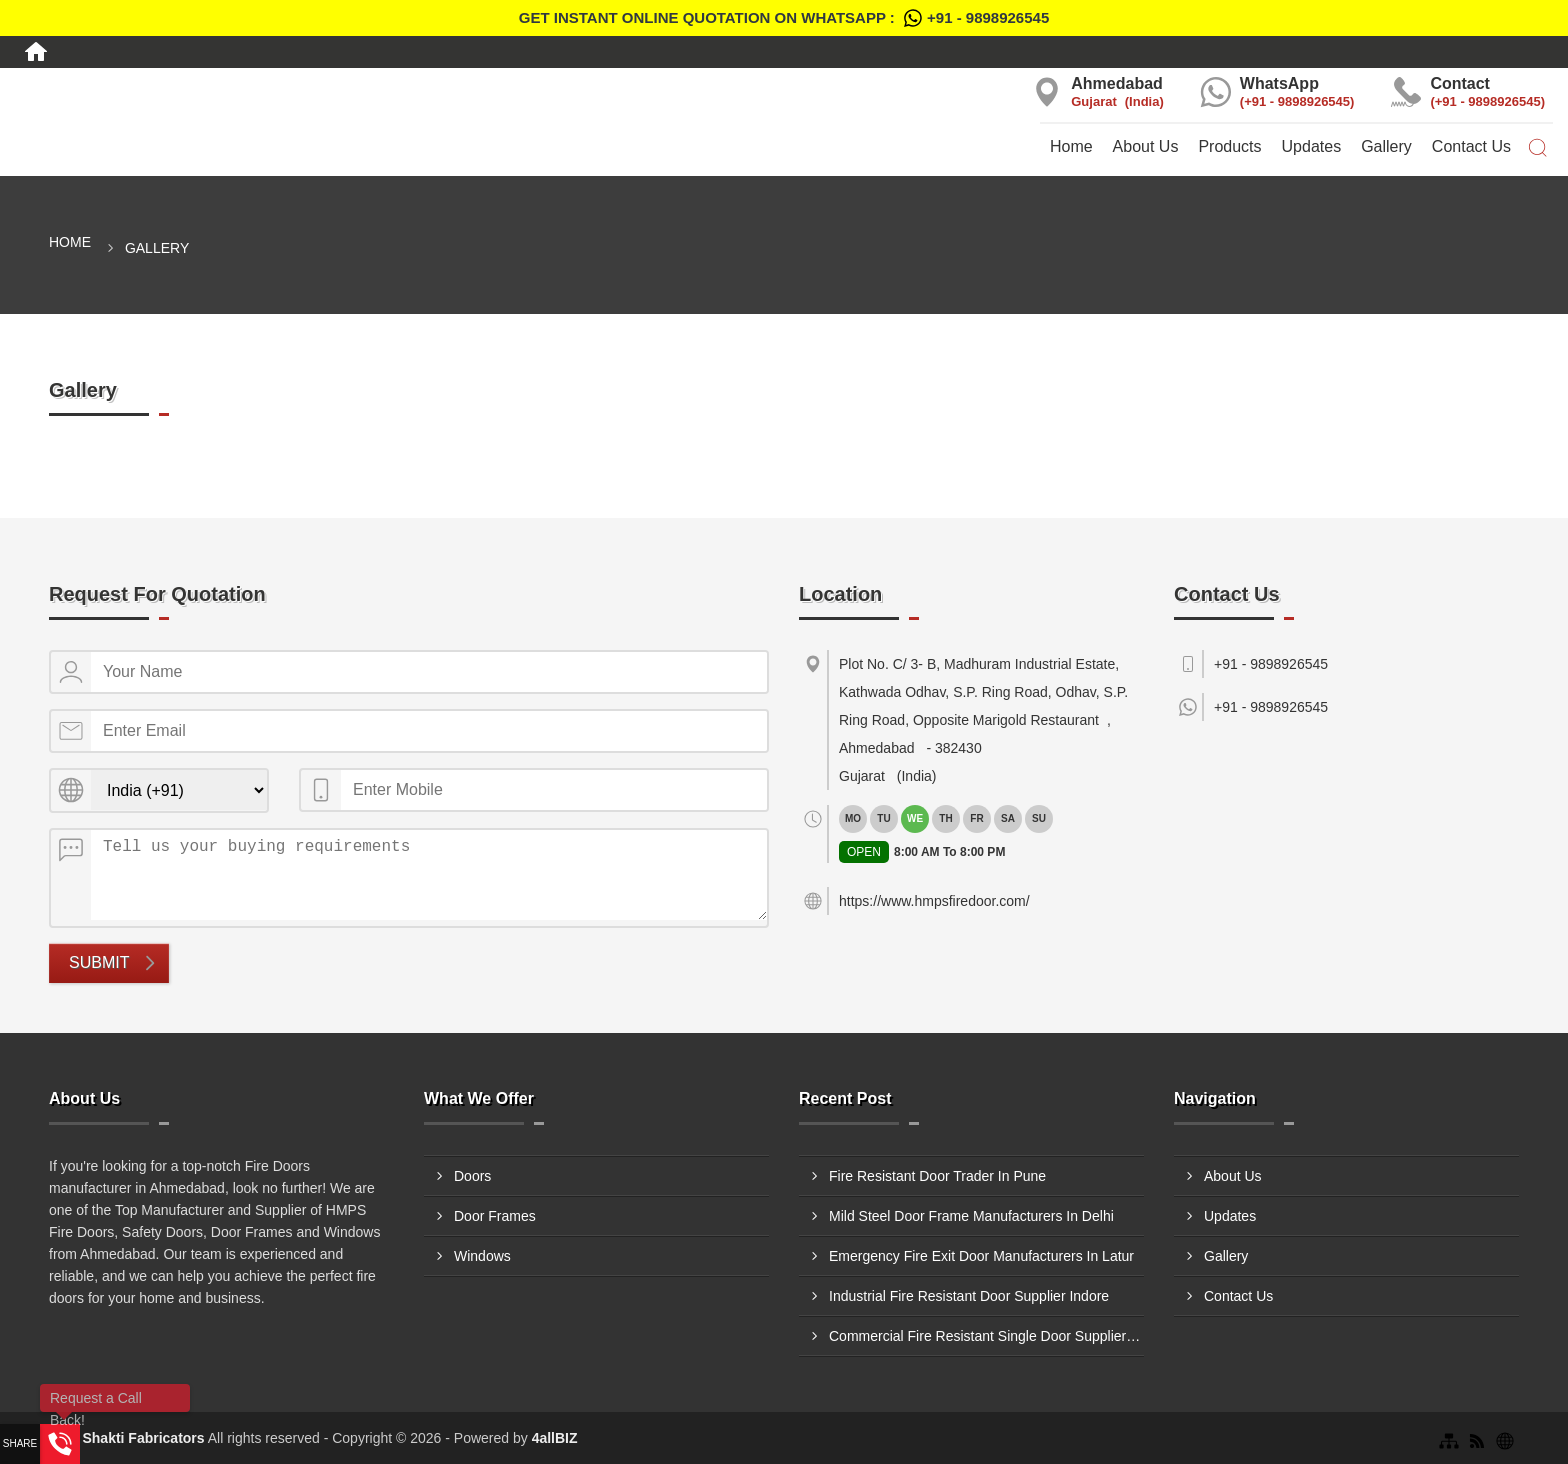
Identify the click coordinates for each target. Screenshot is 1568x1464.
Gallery (1386, 146)
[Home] (36, 52)
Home (1071, 146)
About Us (1146, 146)
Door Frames (495, 1216)
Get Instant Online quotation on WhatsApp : (784, 18)
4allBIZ (555, 1438)
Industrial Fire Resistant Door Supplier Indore (969, 1296)
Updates (1312, 146)
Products (1229, 146)
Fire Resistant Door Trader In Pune (937, 1176)
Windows (482, 1256)
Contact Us (1471, 146)
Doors (472, 1176)
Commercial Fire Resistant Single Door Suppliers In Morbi (986, 1336)
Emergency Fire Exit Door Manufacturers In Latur (981, 1256)
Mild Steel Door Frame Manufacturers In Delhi (971, 1216)
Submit (99, 962)
